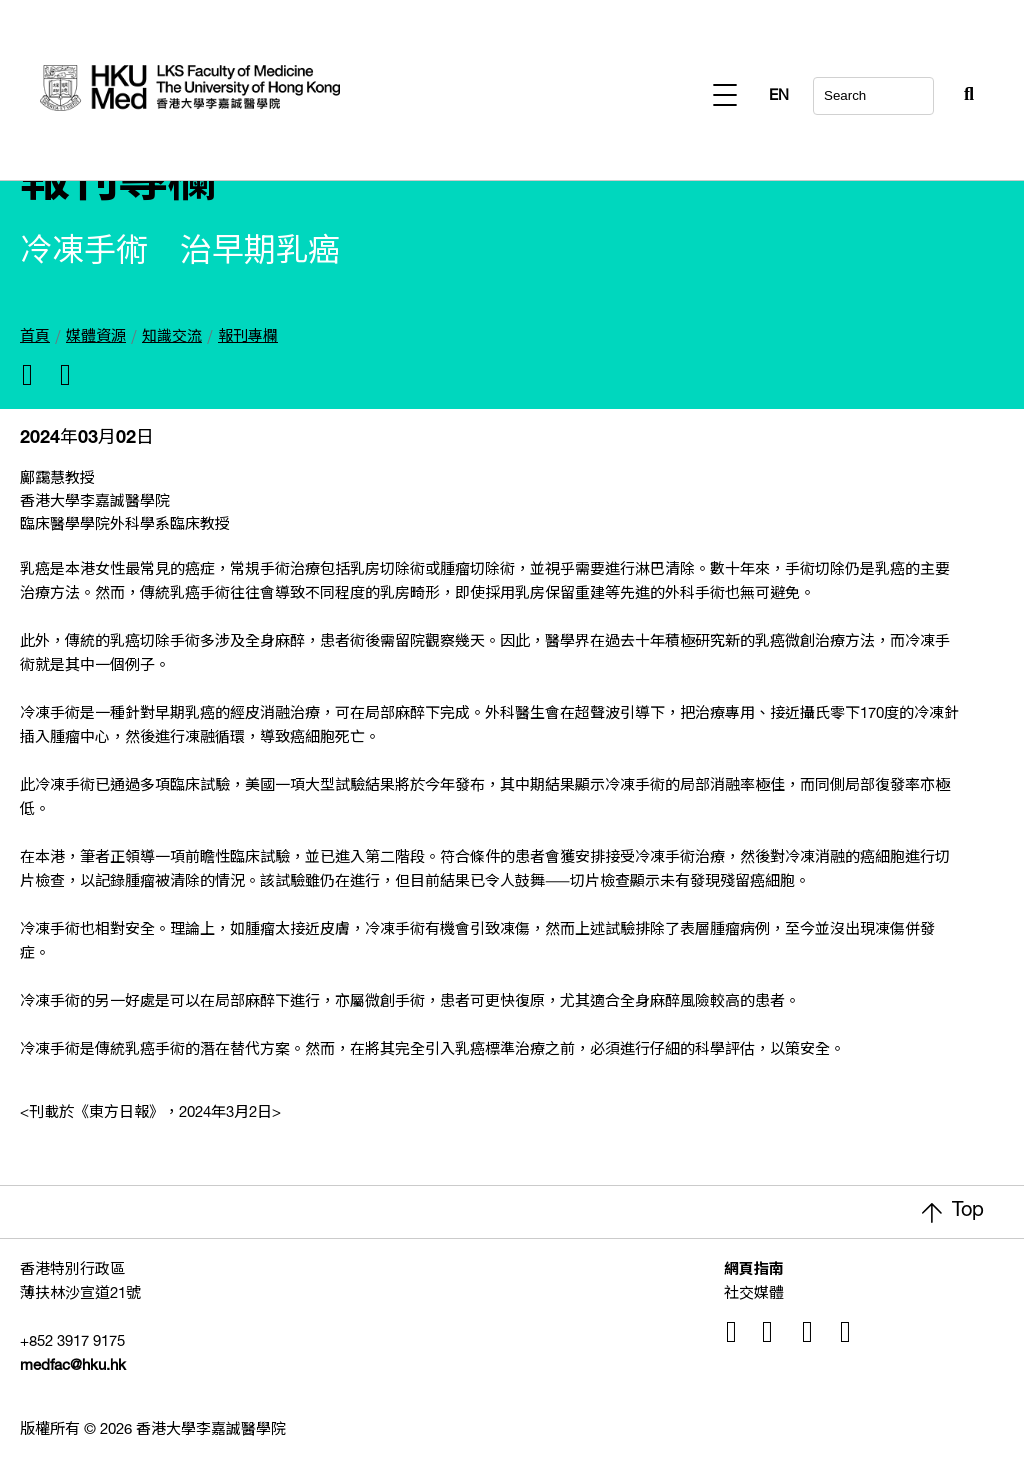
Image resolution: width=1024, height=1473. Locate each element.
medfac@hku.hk (73, 1366)
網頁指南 (754, 1270)
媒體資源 (96, 337)
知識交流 (172, 337)
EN (964, 96)
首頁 (35, 337)
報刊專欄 (248, 337)
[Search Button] (920, 90)
